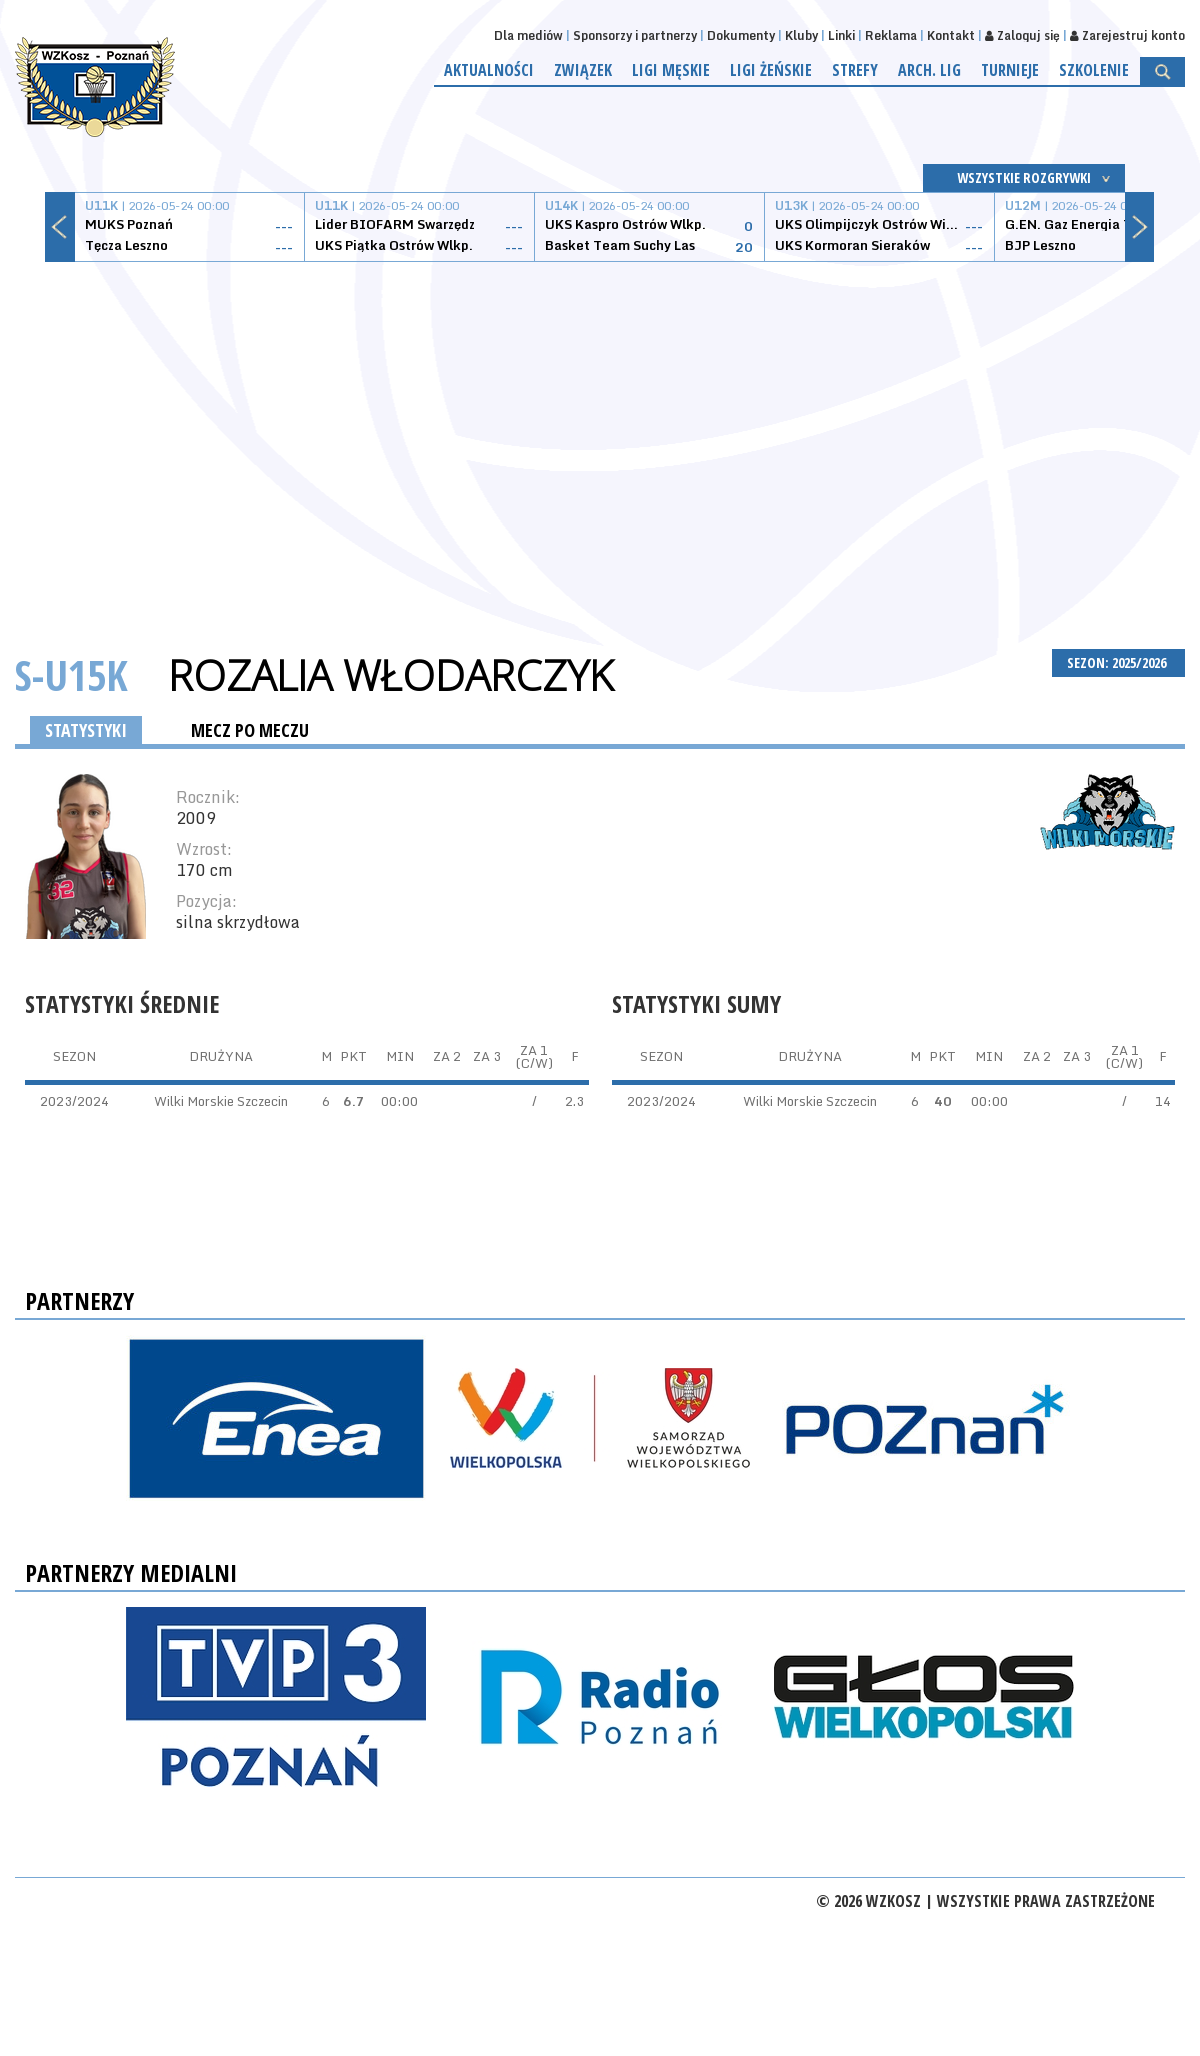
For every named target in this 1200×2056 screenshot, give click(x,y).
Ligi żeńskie (771, 70)
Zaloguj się (1022, 35)
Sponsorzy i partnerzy (635, 35)
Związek (583, 70)
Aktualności (489, 70)
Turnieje (1010, 70)
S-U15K (71, 674)
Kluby (801, 35)
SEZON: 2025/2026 (1118, 662)
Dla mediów (528, 35)
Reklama (891, 35)
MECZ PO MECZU (250, 730)
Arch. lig (929, 70)
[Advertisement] (600, 432)
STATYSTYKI (86, 730)
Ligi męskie (671, 70)
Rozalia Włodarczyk (390, 675)
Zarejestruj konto (1127, 35)
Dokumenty (741, 35)
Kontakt (951, 35)
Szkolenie (1094, 70)
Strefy (855, 70)
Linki (841, 35)
